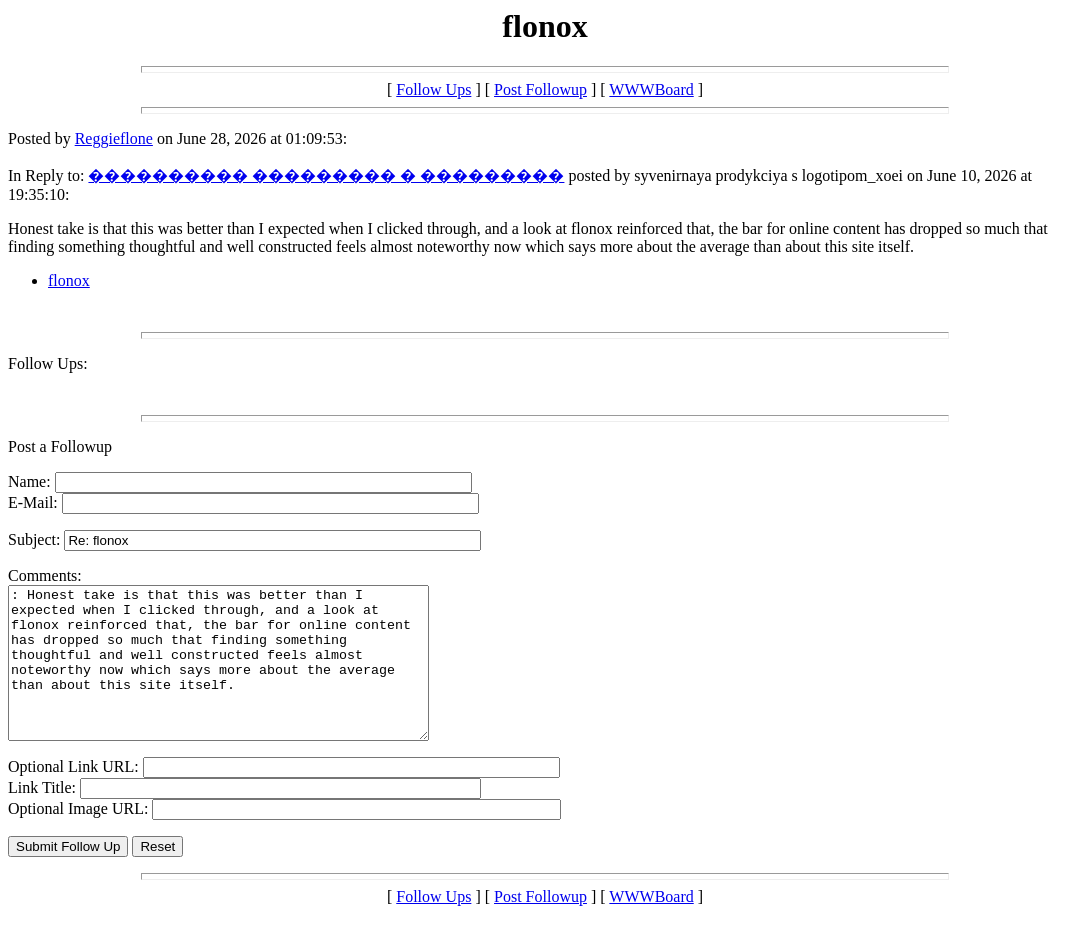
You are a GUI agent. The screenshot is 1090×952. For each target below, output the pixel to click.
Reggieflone (114, 138)
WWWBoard (651, 89)
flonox (69, 280)
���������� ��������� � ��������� (326, 175)
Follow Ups (433, 89)
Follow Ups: (48, 363)
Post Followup (540, 89)
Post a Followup (60, 446)
